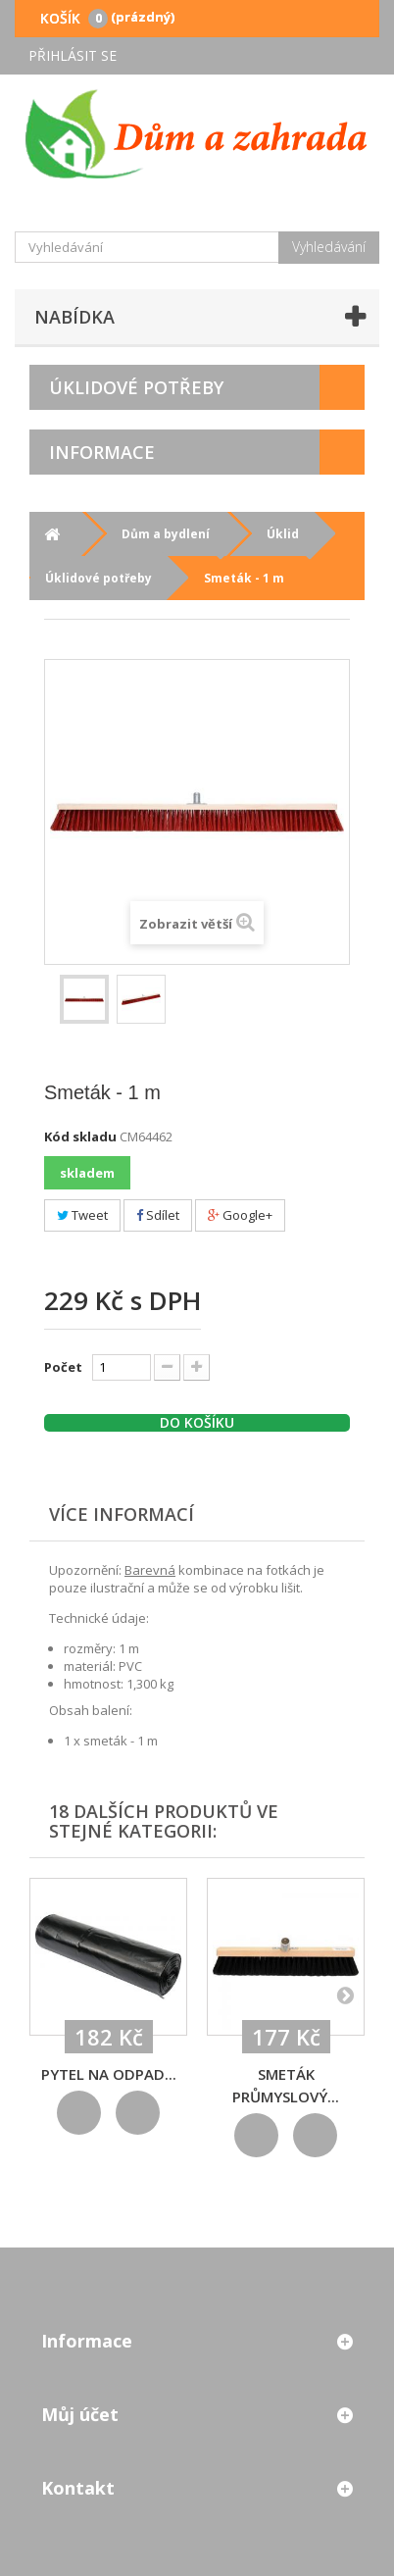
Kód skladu (80, 1136)
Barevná (149, 1570)
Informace (102, 452)
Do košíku (197, 1423)
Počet (63, 1367)
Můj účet (80, 2414)
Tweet (82, 1215)
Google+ (240, 1215)
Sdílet (157, 1215)
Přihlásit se (72, 55)
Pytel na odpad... (108, 2074)
